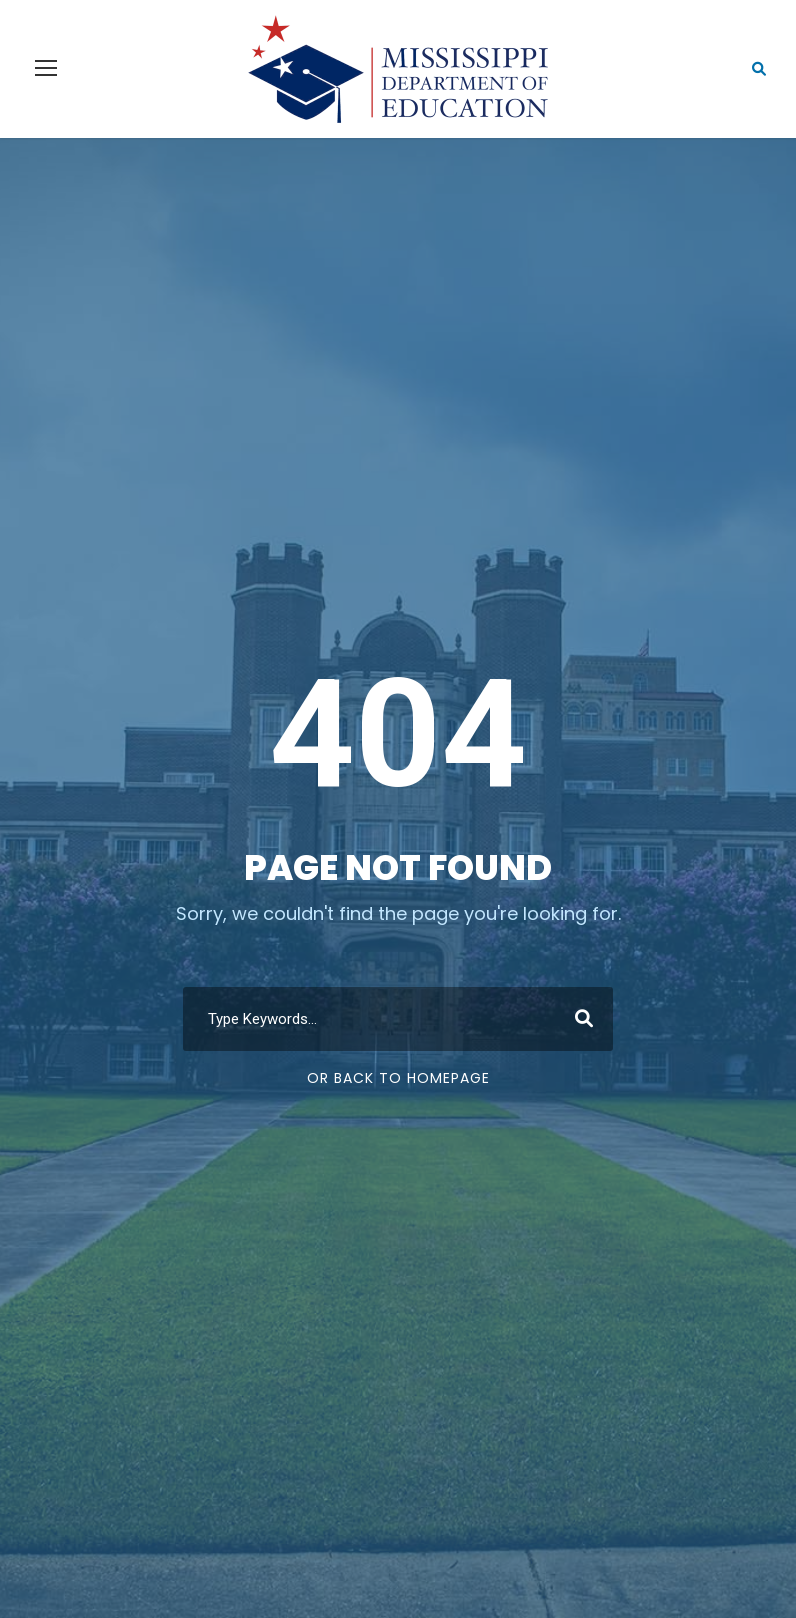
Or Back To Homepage (398, 1078)
